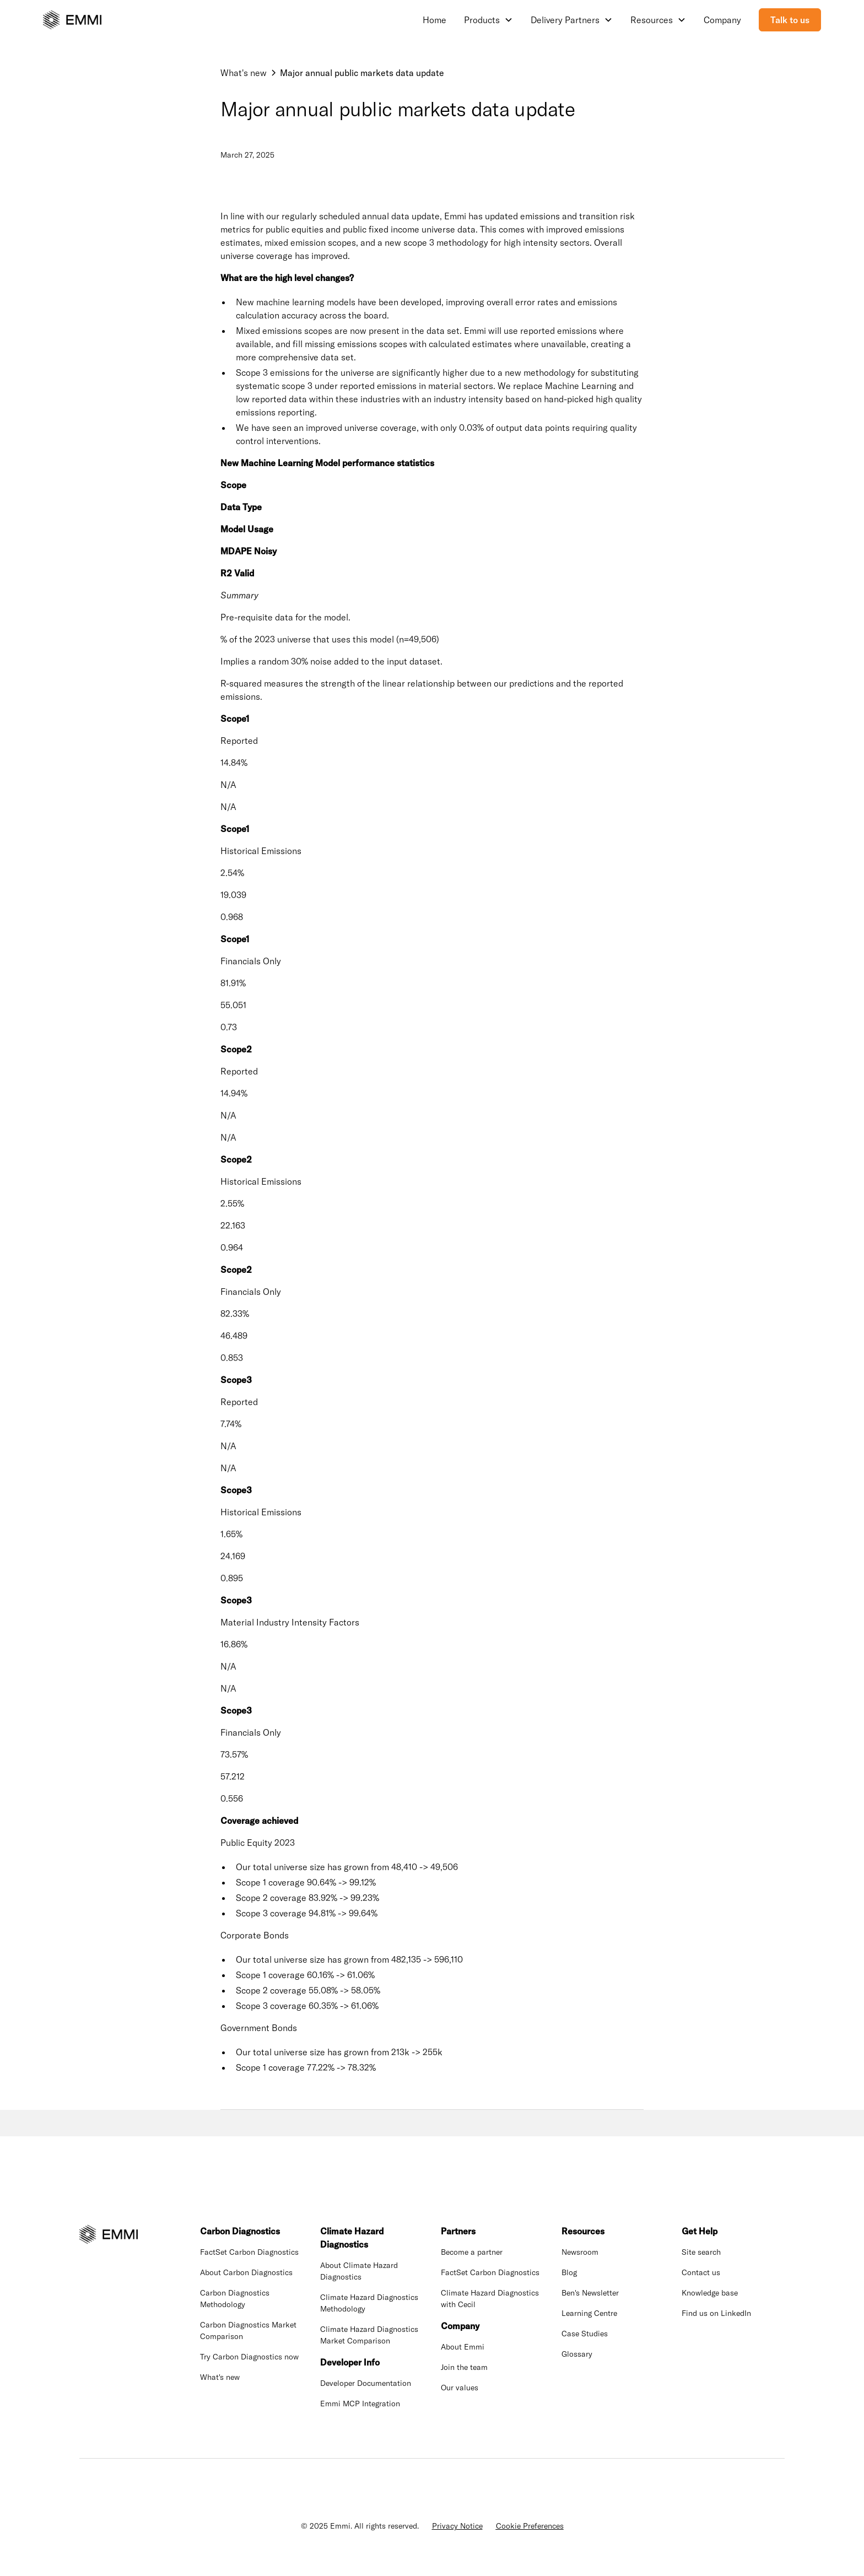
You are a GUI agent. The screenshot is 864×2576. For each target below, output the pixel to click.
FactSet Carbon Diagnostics (249, 2252)
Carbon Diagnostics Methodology (234, 2298)
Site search (701, 2252)
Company (722, 19)
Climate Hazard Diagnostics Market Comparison (369, 2335)
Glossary (576, 2354)
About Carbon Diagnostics (246, 2272)
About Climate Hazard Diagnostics (359, 2271)
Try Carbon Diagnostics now (249, 2357)
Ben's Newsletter (590, 2293)
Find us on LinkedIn (716, 2313)
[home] (72, 20)
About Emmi (462, 2347)
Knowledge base (710, 2293)
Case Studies (584, 2334)
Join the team (464, 2367)
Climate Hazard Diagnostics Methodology (369, 2303)
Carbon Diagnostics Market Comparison (248, 2330)
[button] (488, 20)
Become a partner (472, 2252)
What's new (220, 2377)
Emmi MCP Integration (360, 2403)
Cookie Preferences (530, 2526)
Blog (569, 2272)
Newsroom (579, 2252)
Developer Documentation (365, 2383)
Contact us (701, 2272)
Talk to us (789, 19)
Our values (459, 2388)
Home (434, 19)
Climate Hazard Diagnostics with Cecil (490, 2298)
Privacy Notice (457, 2526)
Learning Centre (589, 2313)
